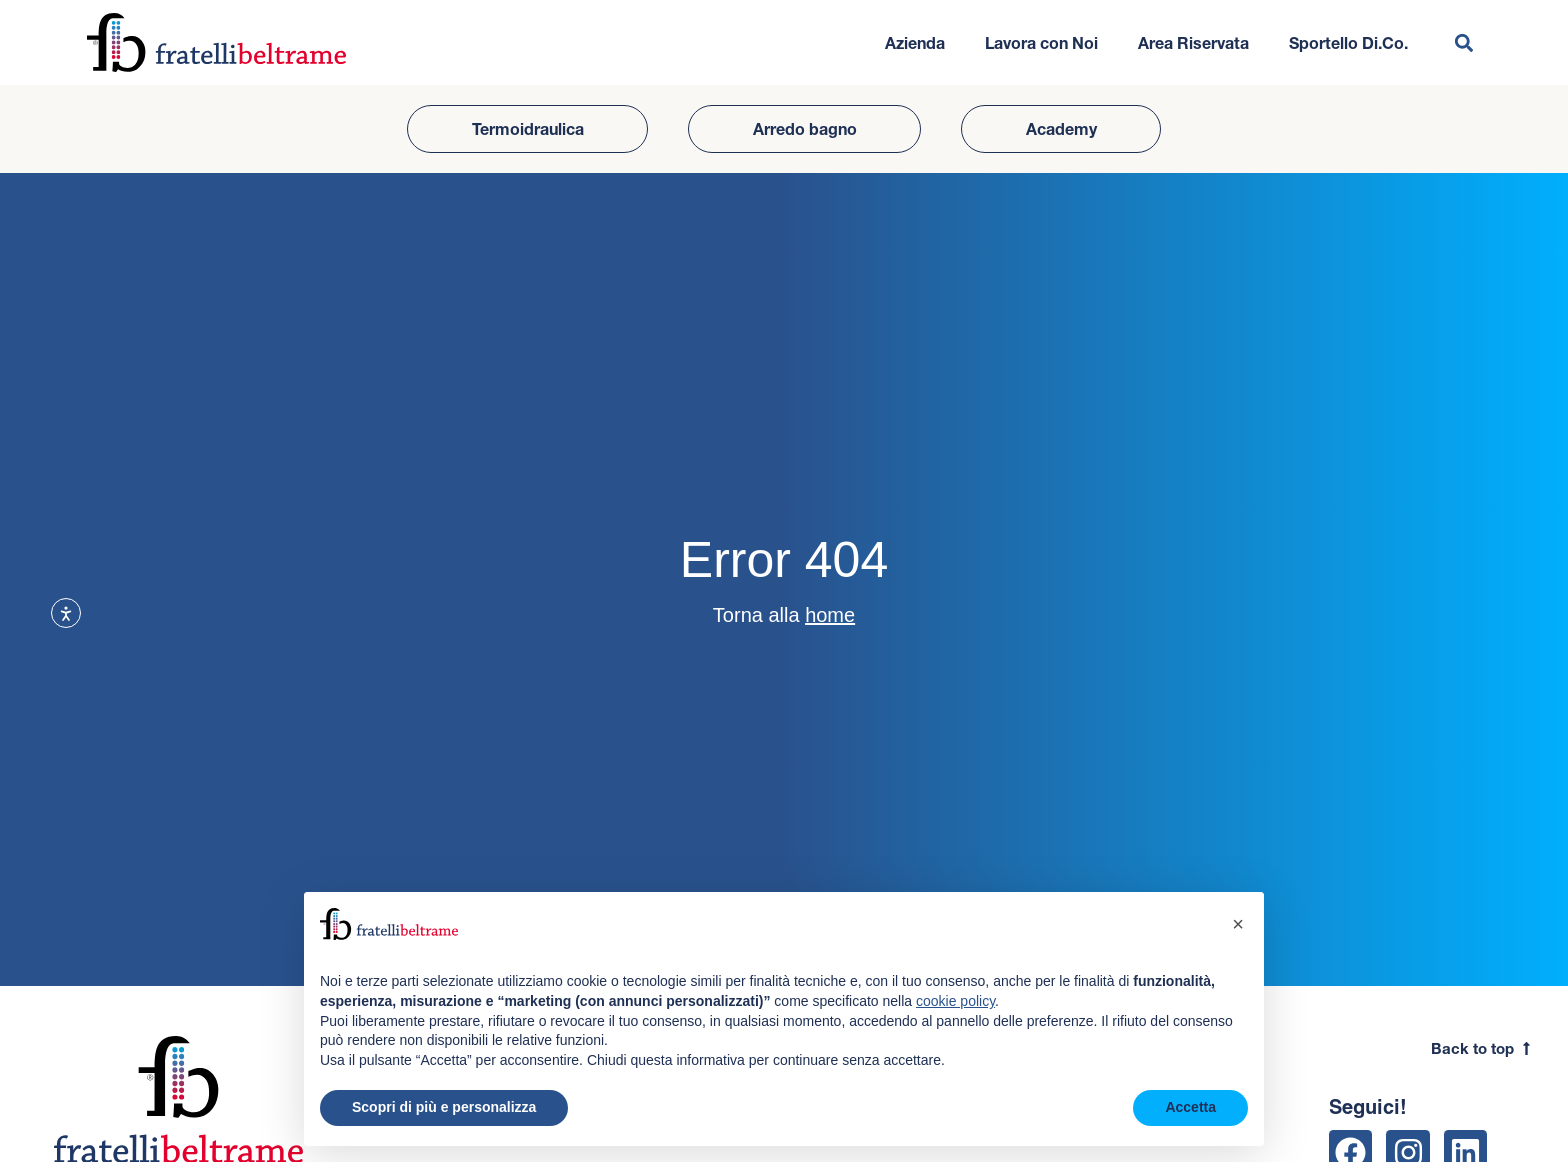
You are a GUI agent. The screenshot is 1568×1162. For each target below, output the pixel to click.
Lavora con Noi (1041, 43)
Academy (1061, 129)
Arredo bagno (805, 129)
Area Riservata (1193, 43)
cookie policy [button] (955, 1001)
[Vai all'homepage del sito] (216, 43)
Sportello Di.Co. (1348, 43)
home (830, 615)
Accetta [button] (1190, 1107)
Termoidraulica (528, 129)
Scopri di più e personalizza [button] (444, 1107)
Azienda (915, 43)
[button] (1464, 42)
